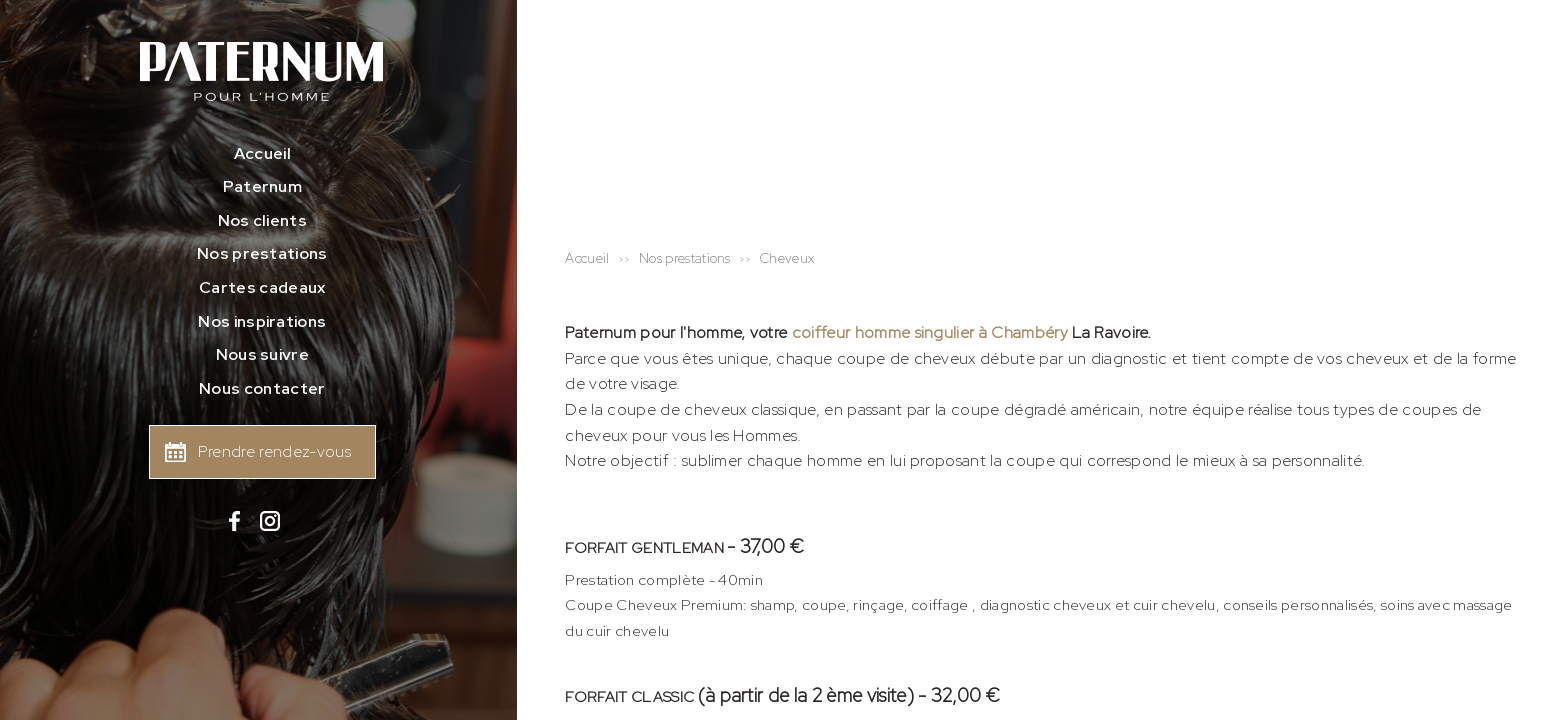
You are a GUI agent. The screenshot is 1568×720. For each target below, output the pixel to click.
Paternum (263, 186)
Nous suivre (263, 354)
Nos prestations (262, 253)
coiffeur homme (851, 332)
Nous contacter (262, 388)
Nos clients (263, 220)
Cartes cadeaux (262, 287)
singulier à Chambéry (989, 332)
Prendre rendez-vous (274, 451)
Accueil (262, 153)
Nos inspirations (262, 321)
